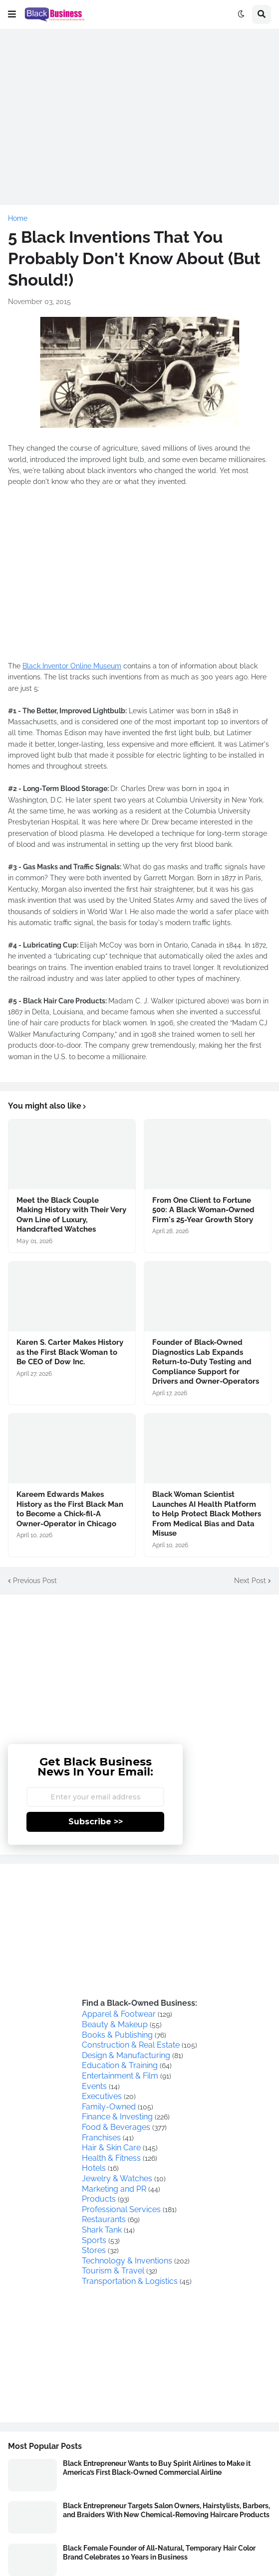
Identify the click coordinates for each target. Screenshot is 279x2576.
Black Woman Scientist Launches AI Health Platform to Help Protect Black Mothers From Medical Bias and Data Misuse (206, 1514)
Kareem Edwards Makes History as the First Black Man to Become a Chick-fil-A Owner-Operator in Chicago (69, 1509)
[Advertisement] (139, 107)
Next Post (250, 1581)
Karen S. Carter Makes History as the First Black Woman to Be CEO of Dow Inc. (69, 1352)
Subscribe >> (95, 1821)
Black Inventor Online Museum (71, 666)
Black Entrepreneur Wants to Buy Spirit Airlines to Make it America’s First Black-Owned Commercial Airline (157, 2467)
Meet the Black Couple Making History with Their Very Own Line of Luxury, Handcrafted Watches (71, 1215)
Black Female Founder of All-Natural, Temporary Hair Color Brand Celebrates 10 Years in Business (159, 2552)
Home (17, 218)
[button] (12, 14)
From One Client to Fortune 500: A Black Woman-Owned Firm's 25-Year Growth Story (203, 1210)
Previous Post (35, 1581)
